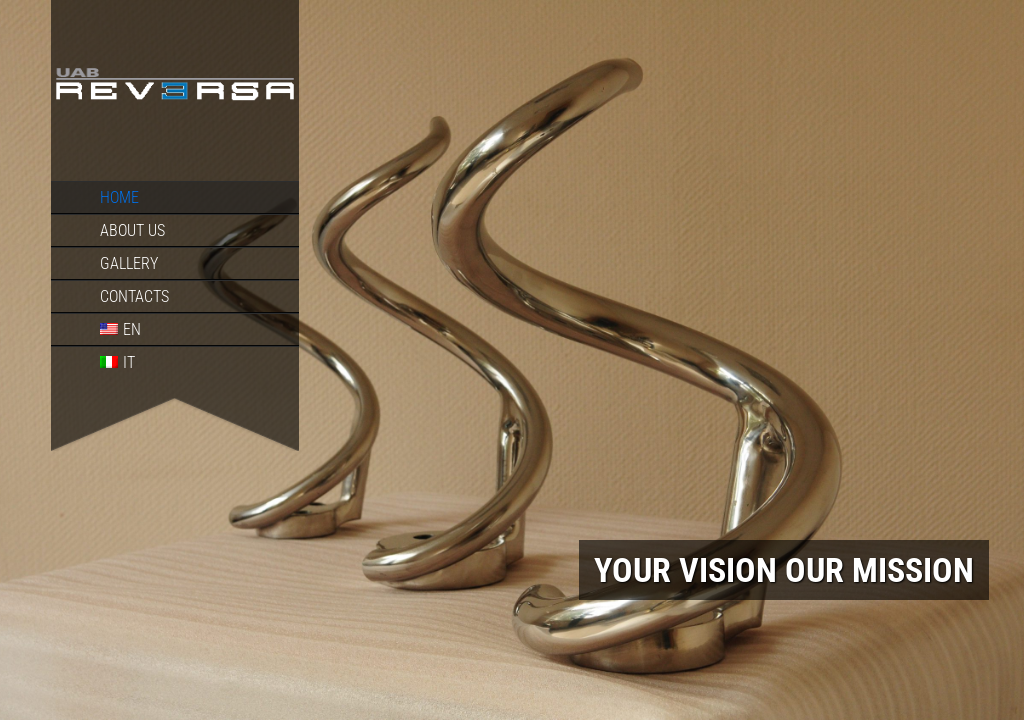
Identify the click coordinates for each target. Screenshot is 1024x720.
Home (119, 197)
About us (132, 230)
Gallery (129, 263)
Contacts (134, 296)
